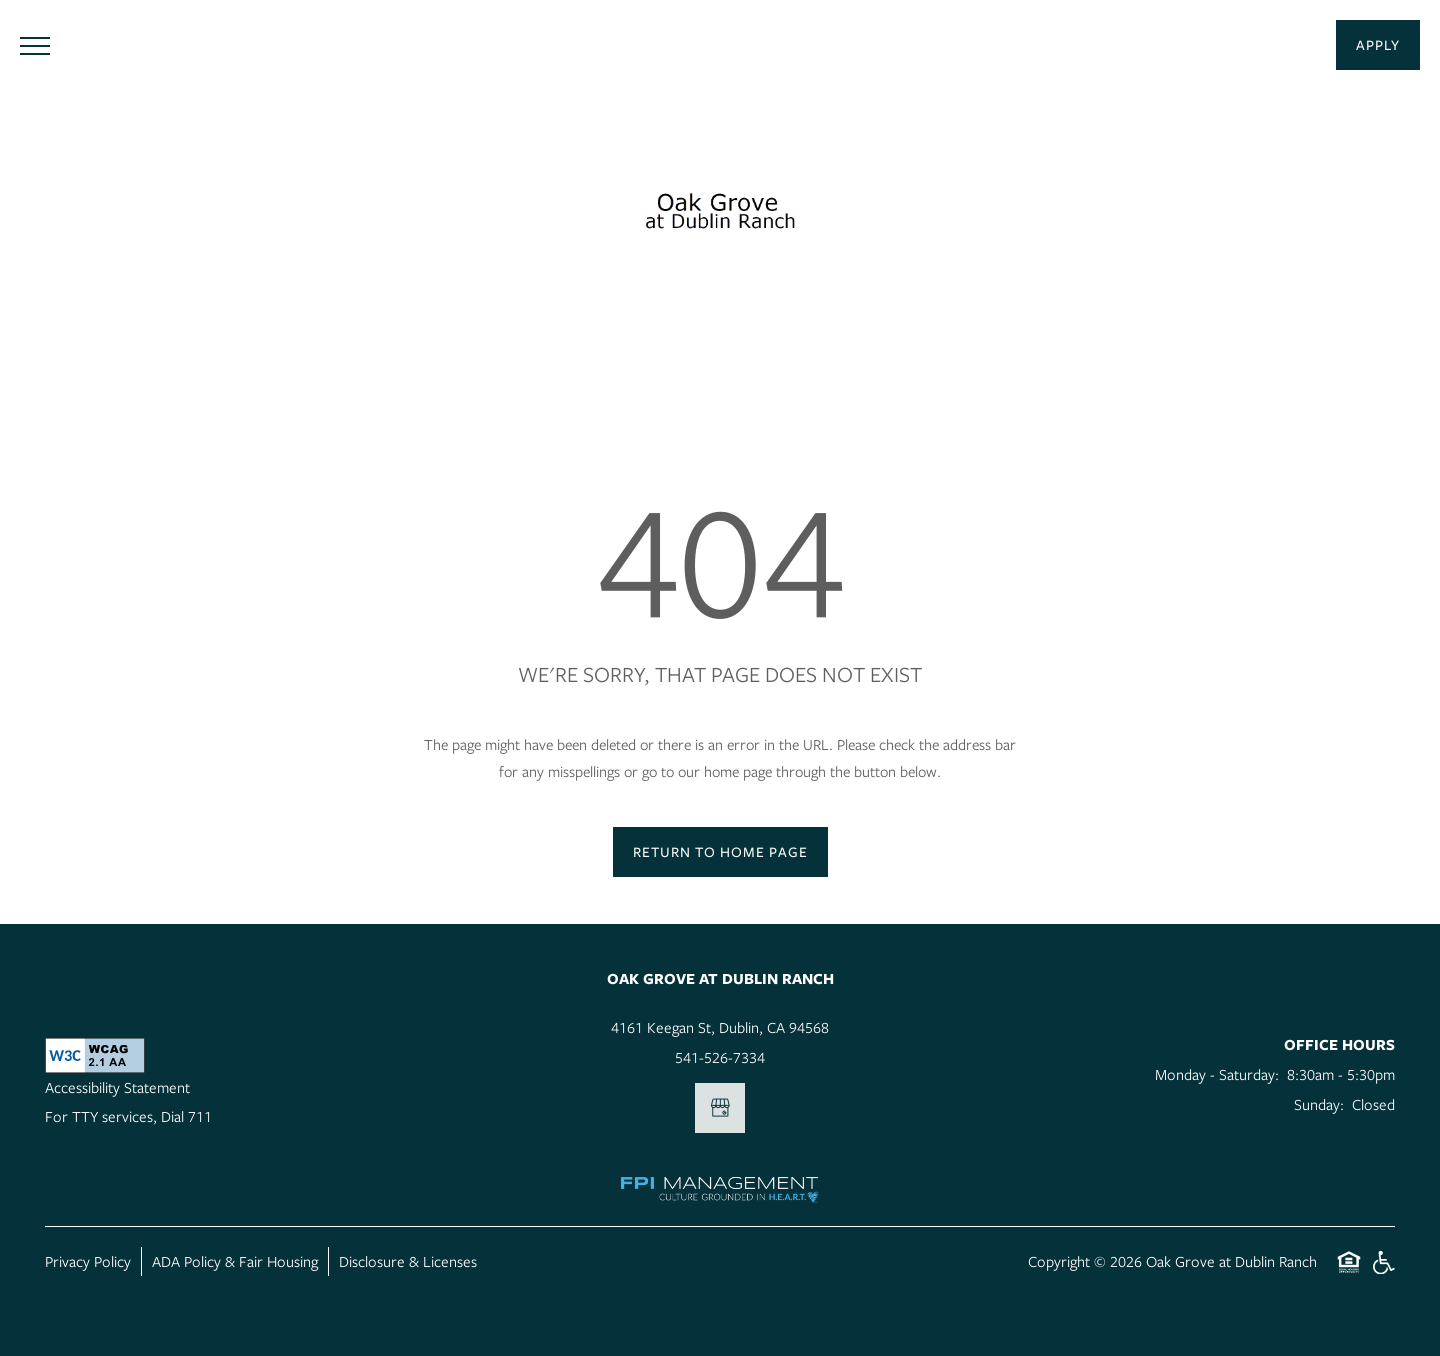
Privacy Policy (88, 1261)
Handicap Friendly (1383, 1272)
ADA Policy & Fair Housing (235, 1261)
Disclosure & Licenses (408, 1261)
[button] (1378, 45)
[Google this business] (720, 1108)
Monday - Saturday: (1217, 1074)
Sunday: (1319, 1104)
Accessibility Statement (117, 1087)
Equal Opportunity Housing (1349, 1272)
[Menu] (35, 45)
